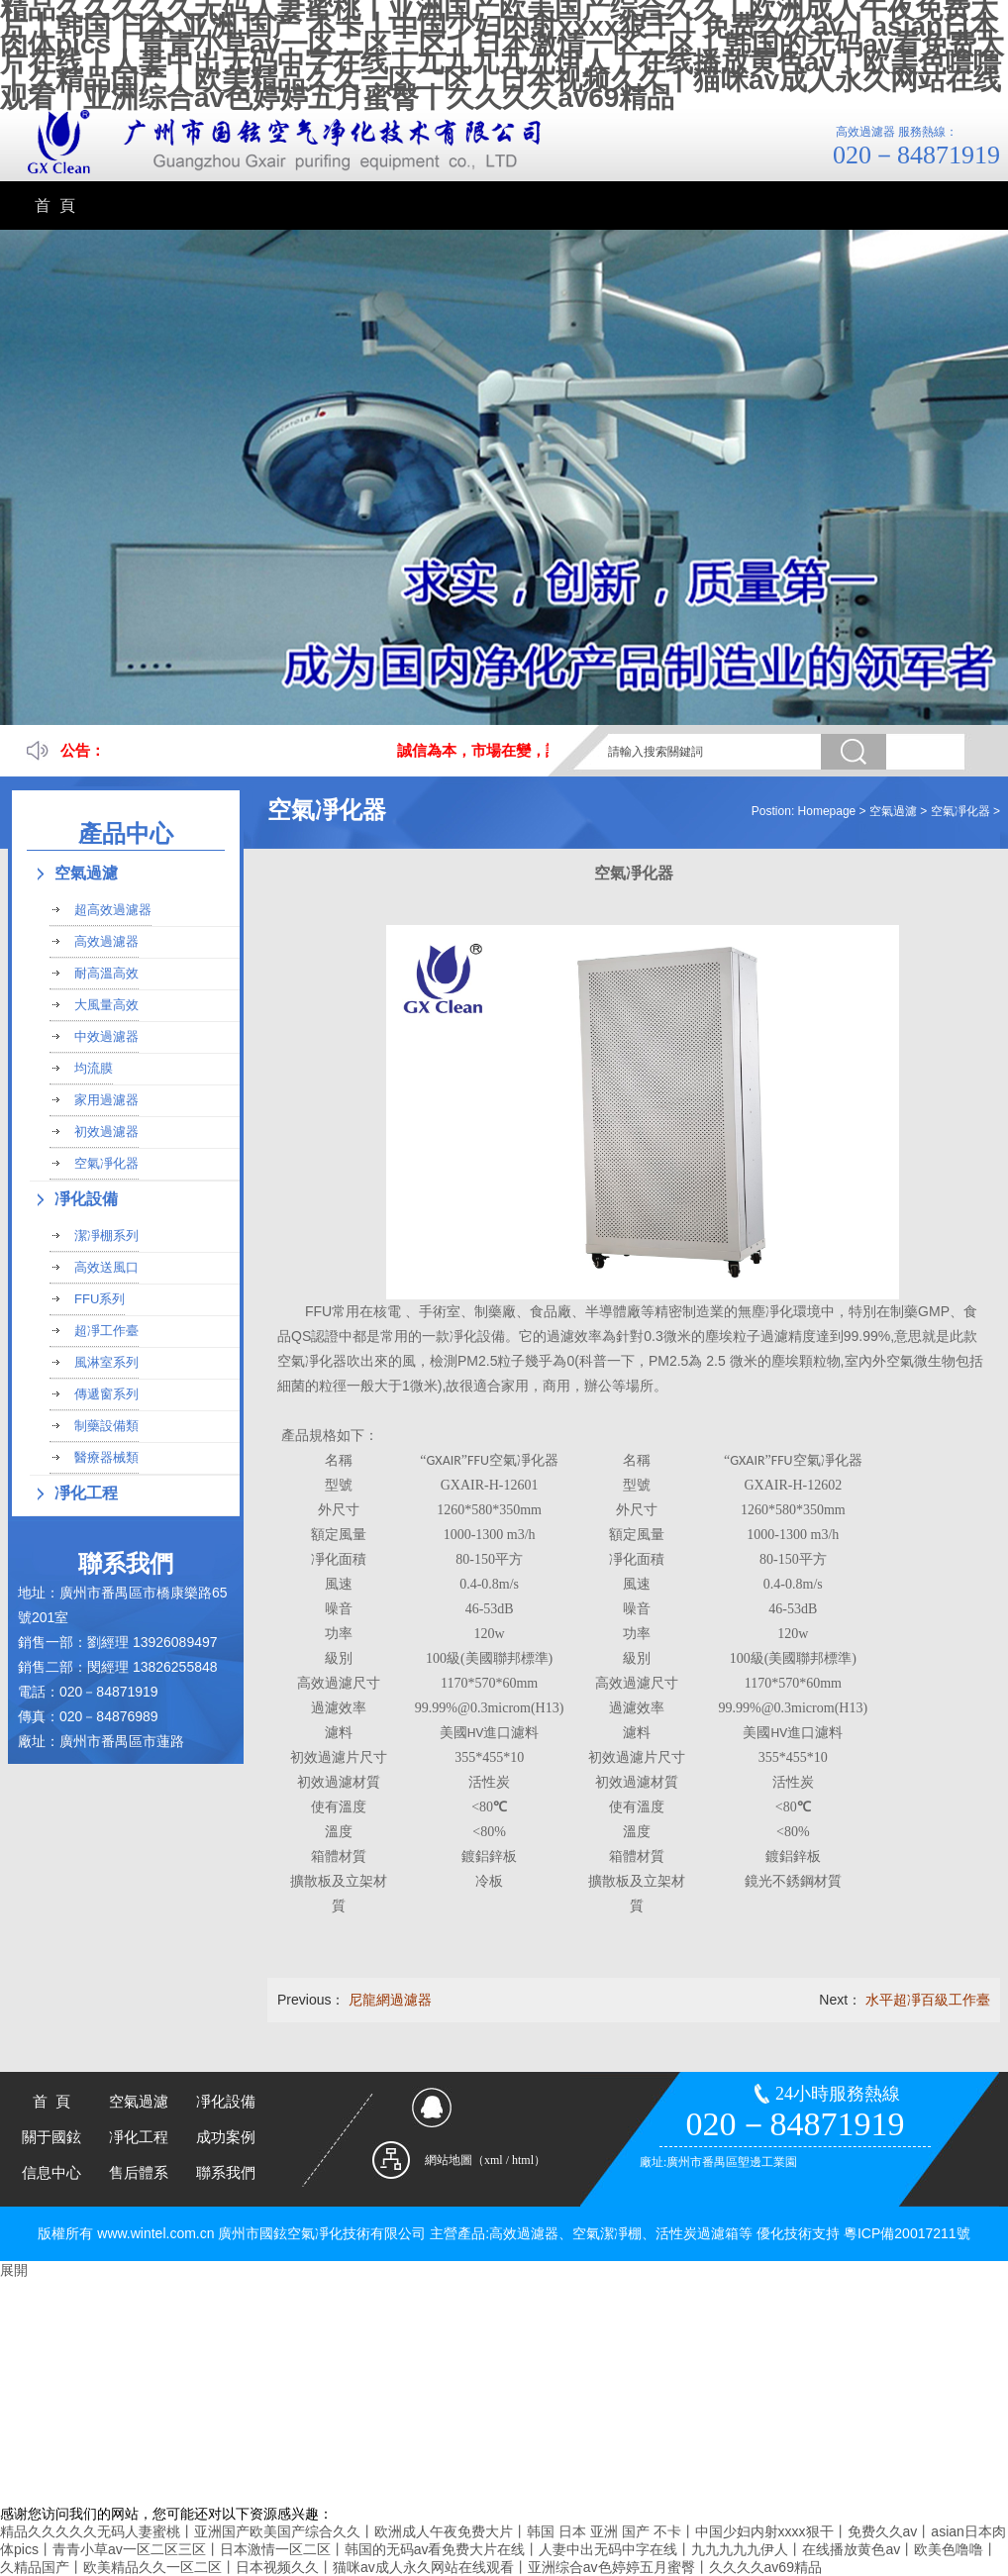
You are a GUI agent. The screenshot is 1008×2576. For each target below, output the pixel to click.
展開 (14, 2270)
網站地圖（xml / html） (485, 2160)
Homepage (827, 811)
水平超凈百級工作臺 (927, 2000)
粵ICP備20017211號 (907, 2233)
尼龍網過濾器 (390, 2000)
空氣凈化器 (960, 811)
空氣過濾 (893, 811)
